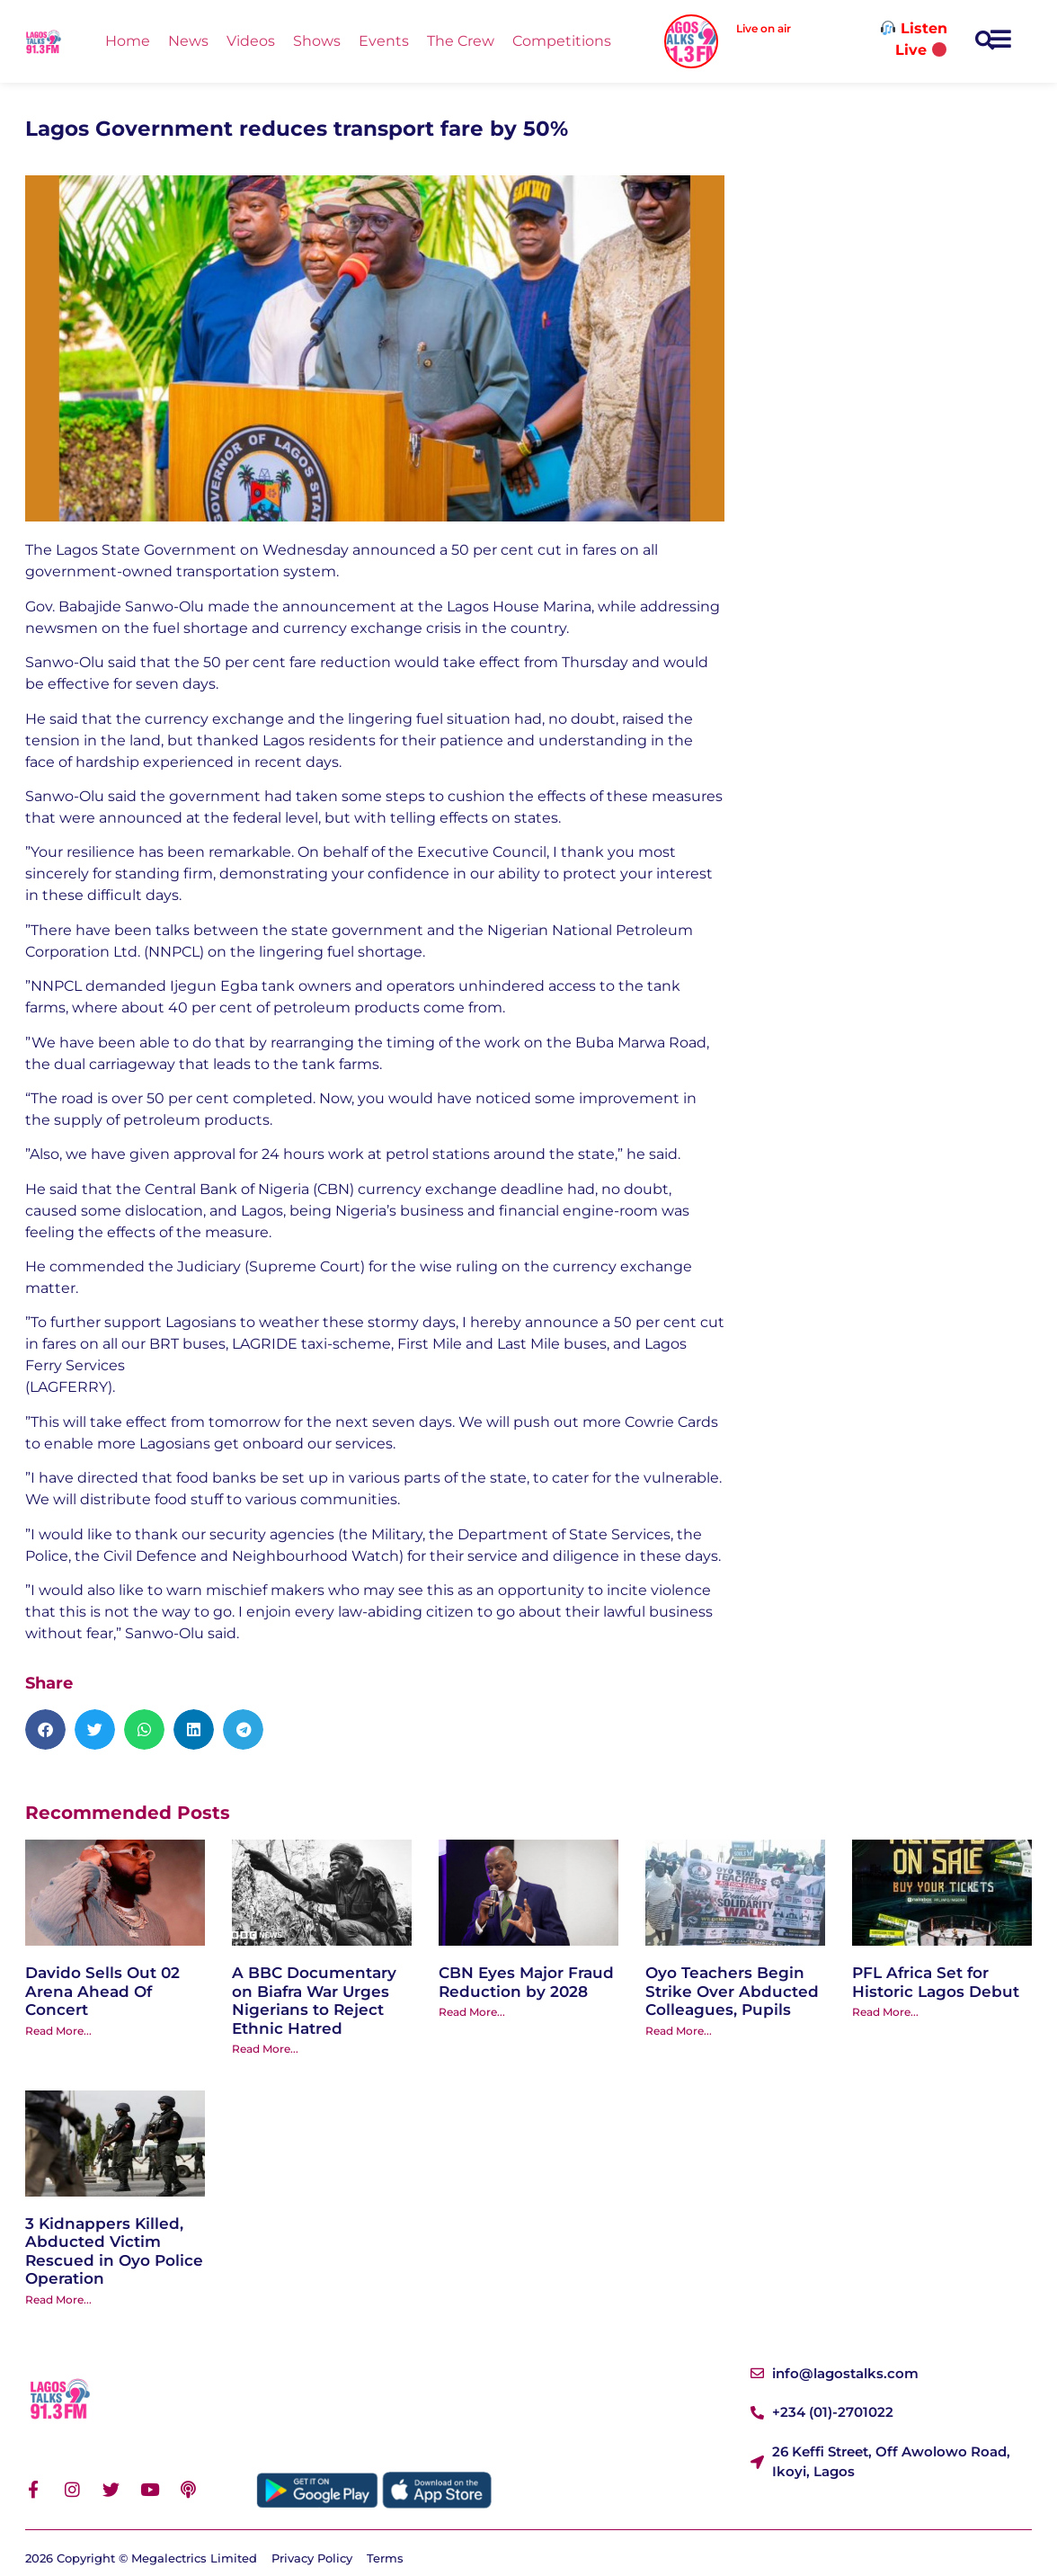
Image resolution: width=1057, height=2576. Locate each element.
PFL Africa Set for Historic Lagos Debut (935, 1982)
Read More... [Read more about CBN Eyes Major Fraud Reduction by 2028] (472, 2012)
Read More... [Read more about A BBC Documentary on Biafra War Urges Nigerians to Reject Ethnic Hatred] (265, 2048)
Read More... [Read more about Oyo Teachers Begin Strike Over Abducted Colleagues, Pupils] (678, 2030)
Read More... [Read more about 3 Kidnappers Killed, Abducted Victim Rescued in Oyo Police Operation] (58, 2299)
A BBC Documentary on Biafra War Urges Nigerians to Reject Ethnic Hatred (314, 2000)
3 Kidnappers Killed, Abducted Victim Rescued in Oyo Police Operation (114, 2251)
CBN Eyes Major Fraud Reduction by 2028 (526, 1982)
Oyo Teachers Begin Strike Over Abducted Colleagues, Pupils (732, 1991)
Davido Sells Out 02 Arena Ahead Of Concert (102, 1991)
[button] (984, 42)
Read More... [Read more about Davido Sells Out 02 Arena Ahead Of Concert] (58, 2030)
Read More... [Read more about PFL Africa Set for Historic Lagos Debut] (885, 2012)
